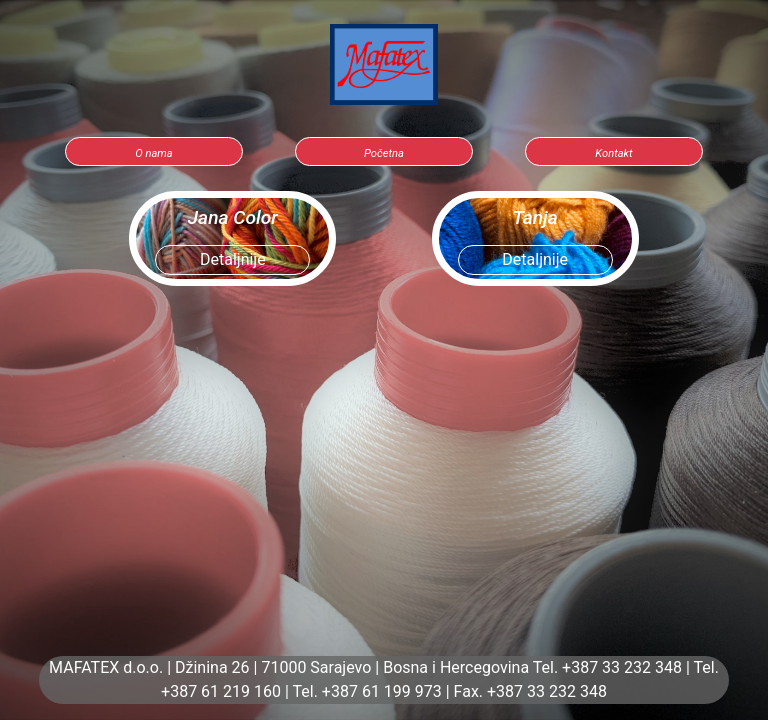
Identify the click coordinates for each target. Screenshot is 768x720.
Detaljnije (233, 259)
